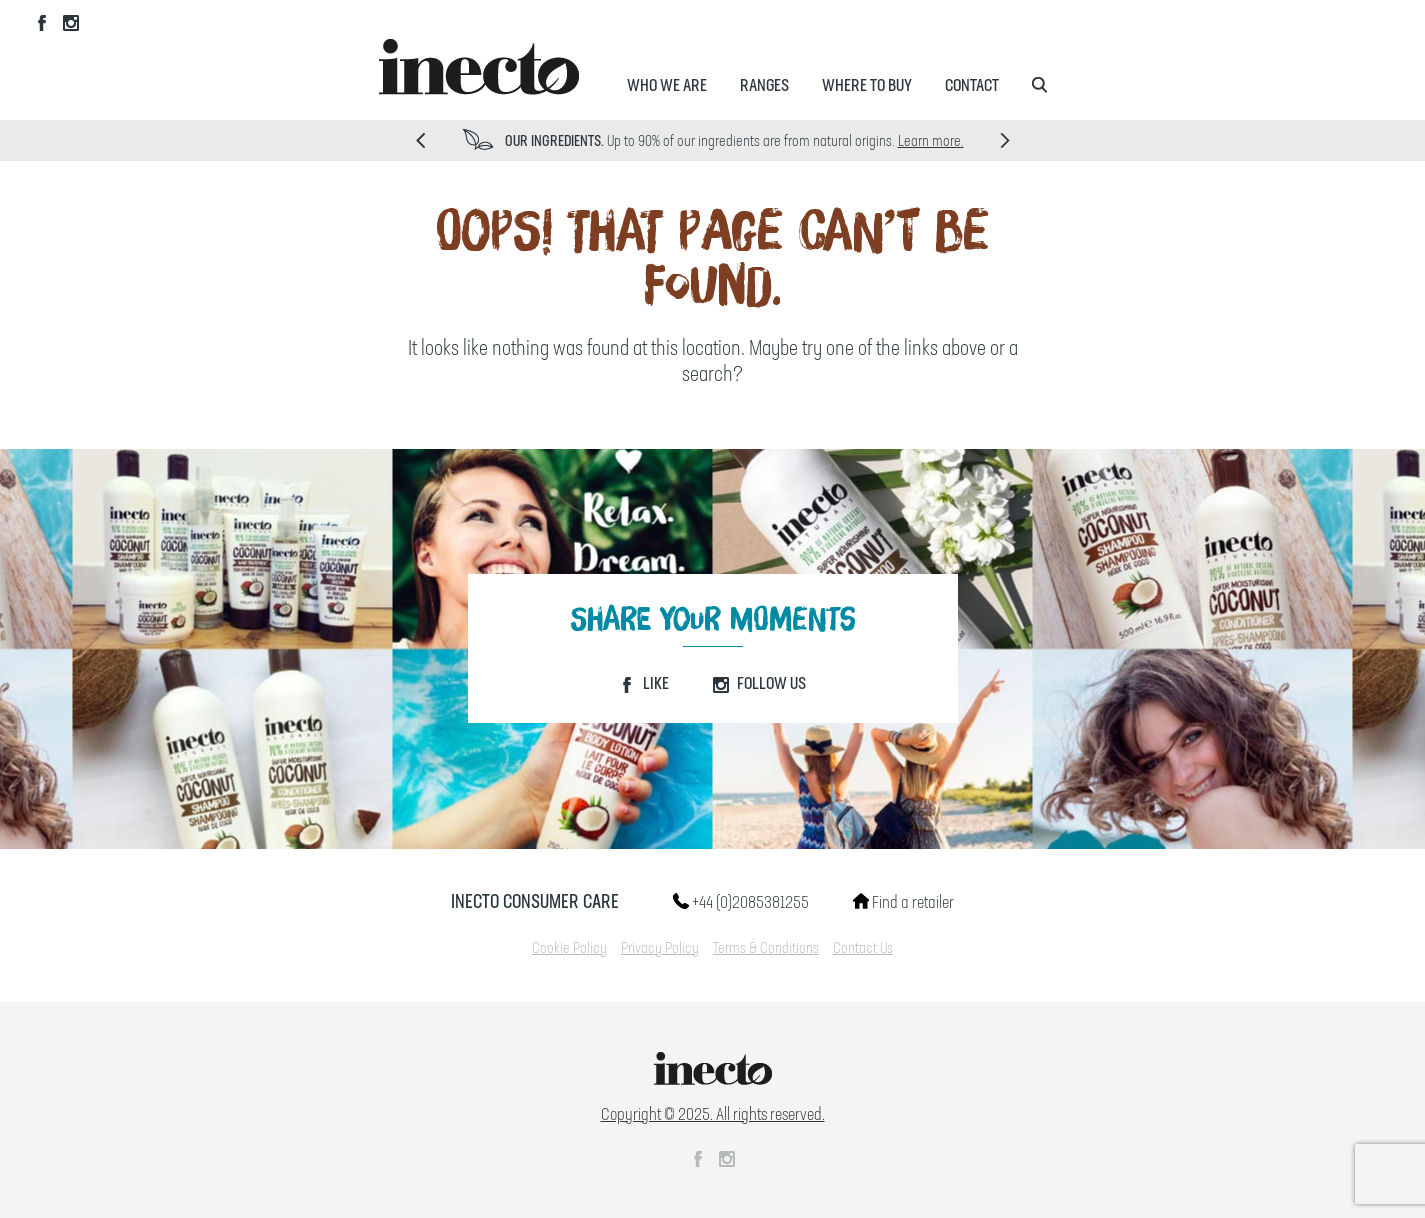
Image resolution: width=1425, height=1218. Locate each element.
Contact (972, 86)
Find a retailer (903, 903)
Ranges (764, 86)
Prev (420, 140)
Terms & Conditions (766, 949)
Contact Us (863, 949)
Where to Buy (867, 86)
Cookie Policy (569, 949)
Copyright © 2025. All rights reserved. (713, 1115)
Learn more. (931, 142)
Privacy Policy (660, 949)
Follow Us (759, 684)
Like (644, 684)
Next (1005, 140)
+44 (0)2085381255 (741, 903)
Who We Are (667, 86)
